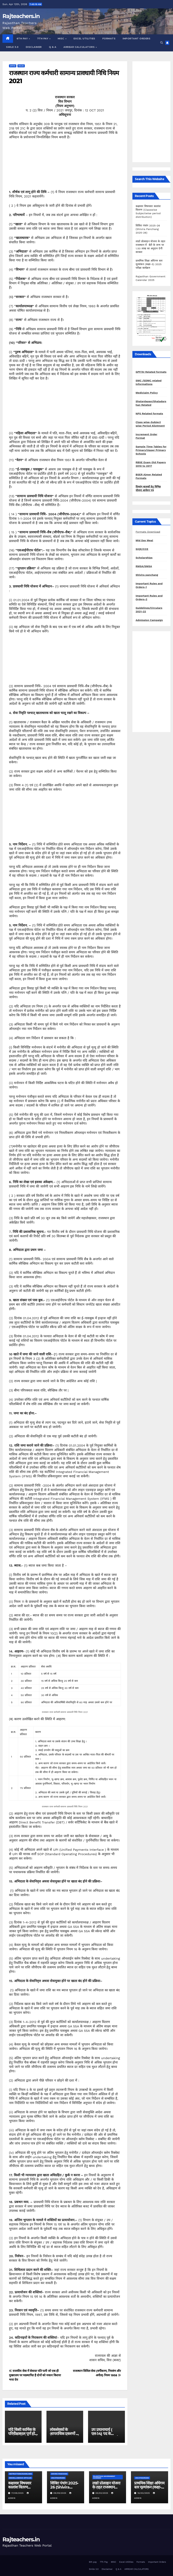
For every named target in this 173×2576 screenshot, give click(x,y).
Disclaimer (34, 47)
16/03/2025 (144, 2493)
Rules (21, 66)
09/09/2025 (60, 2493)
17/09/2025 (17, 2493)
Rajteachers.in (21, 16)
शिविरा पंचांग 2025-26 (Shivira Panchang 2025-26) (148, 229)
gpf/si (12, 66)
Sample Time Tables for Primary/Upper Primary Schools (151, 450)
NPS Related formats (149, 413)
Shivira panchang (147, 574)
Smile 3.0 (12, 47)
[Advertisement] (65, 167)
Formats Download (148, 531)
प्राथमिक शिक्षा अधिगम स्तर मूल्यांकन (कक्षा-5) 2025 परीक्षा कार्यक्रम (149, 264)
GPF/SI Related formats (151, 371)
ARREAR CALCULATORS (79, 47)
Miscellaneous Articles (20, 2478)
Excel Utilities (84, 38)
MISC (61, 38)
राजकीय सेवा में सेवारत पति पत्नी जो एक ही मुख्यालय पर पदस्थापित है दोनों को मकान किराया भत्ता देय (35, 2375)
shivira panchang (59, 2474)
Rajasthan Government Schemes (104, 2477)
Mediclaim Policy (147, 392)
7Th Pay (43, 38)
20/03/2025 (102, 2493)
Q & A (52, 47)
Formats (109, 38)
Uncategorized (58, 2478)
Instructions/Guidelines (20, 2474)
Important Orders (136, 38)
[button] (161, 42)
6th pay (23, 38)
